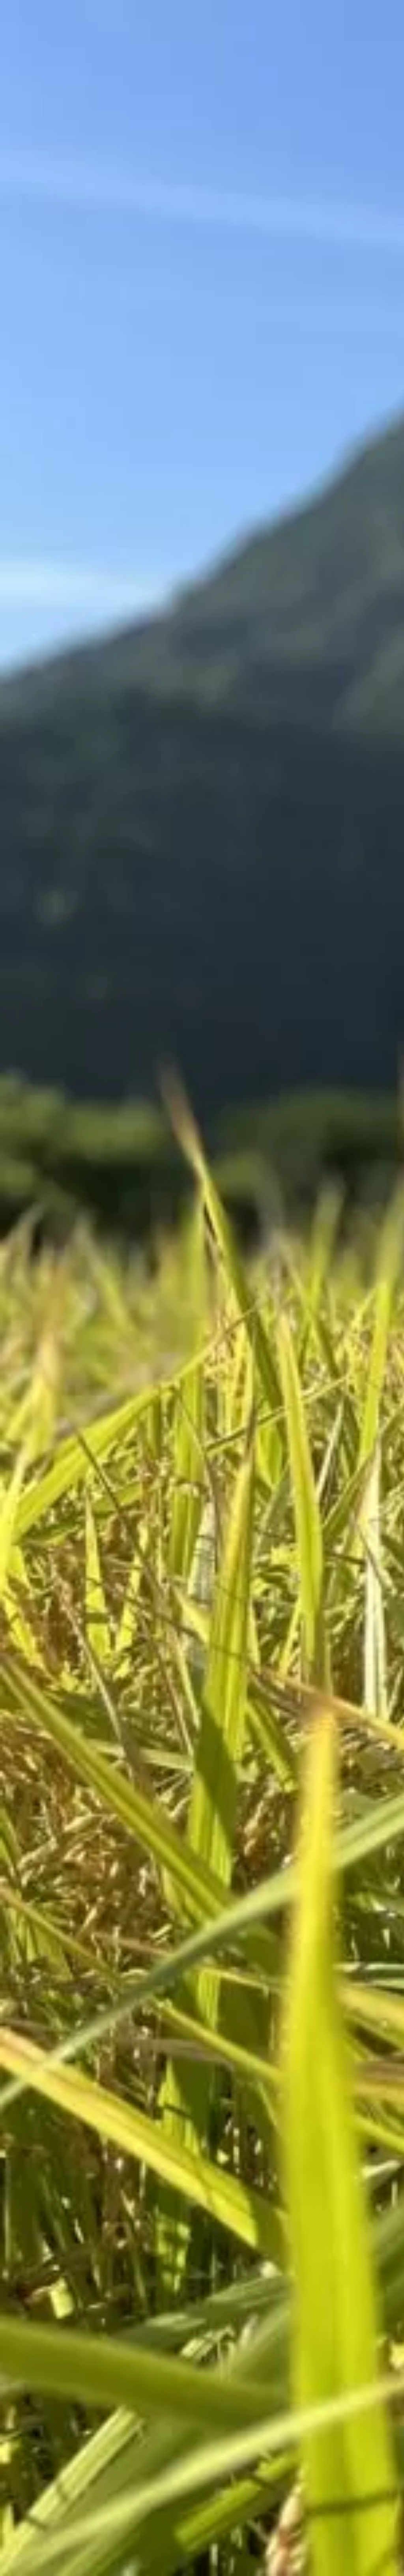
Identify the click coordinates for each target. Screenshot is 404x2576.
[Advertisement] (143, 301)
